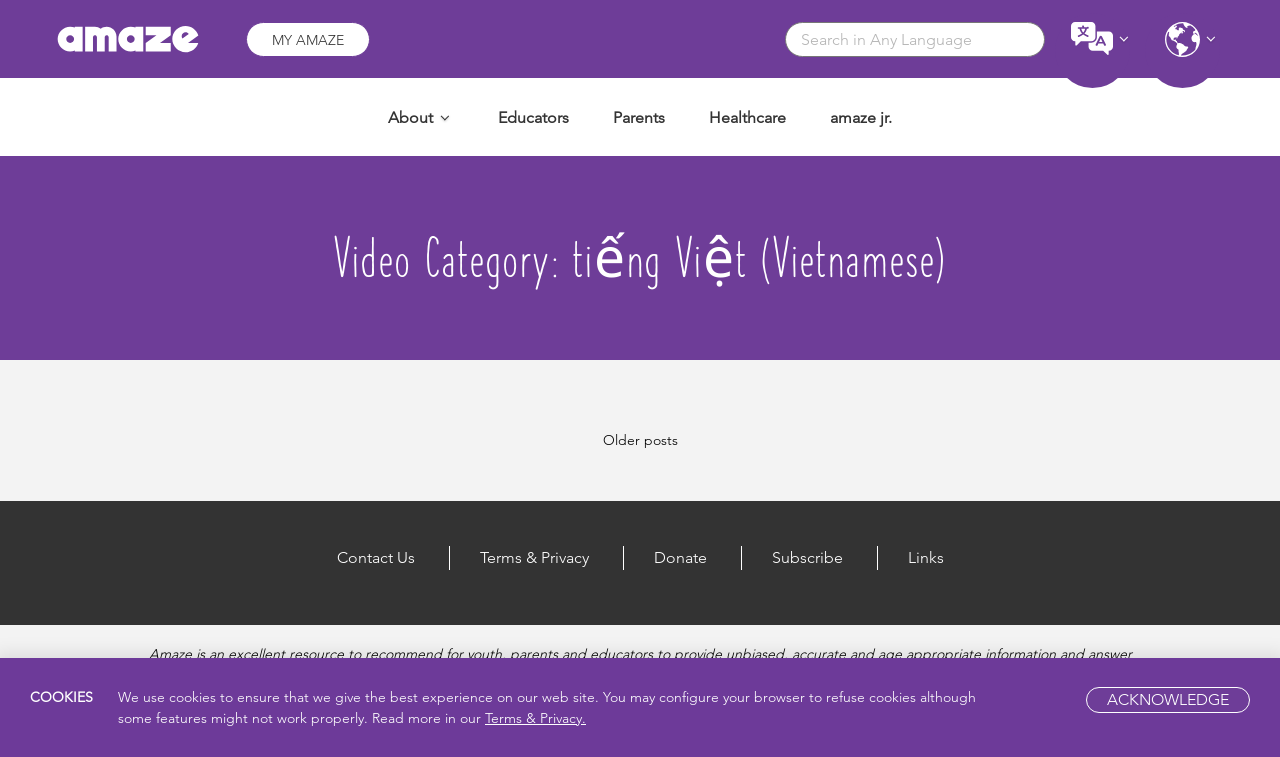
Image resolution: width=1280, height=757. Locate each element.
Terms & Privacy (534, 557)
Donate (680, 557)
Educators (533, 117)
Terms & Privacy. (535, 718)
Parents (639, 117)
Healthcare (747, 117)
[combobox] (915, 39)
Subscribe (807, 557)
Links (926, 557)
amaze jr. (861, 117)
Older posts (640, 440)
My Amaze (308, 40)
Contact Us (376, 557)
